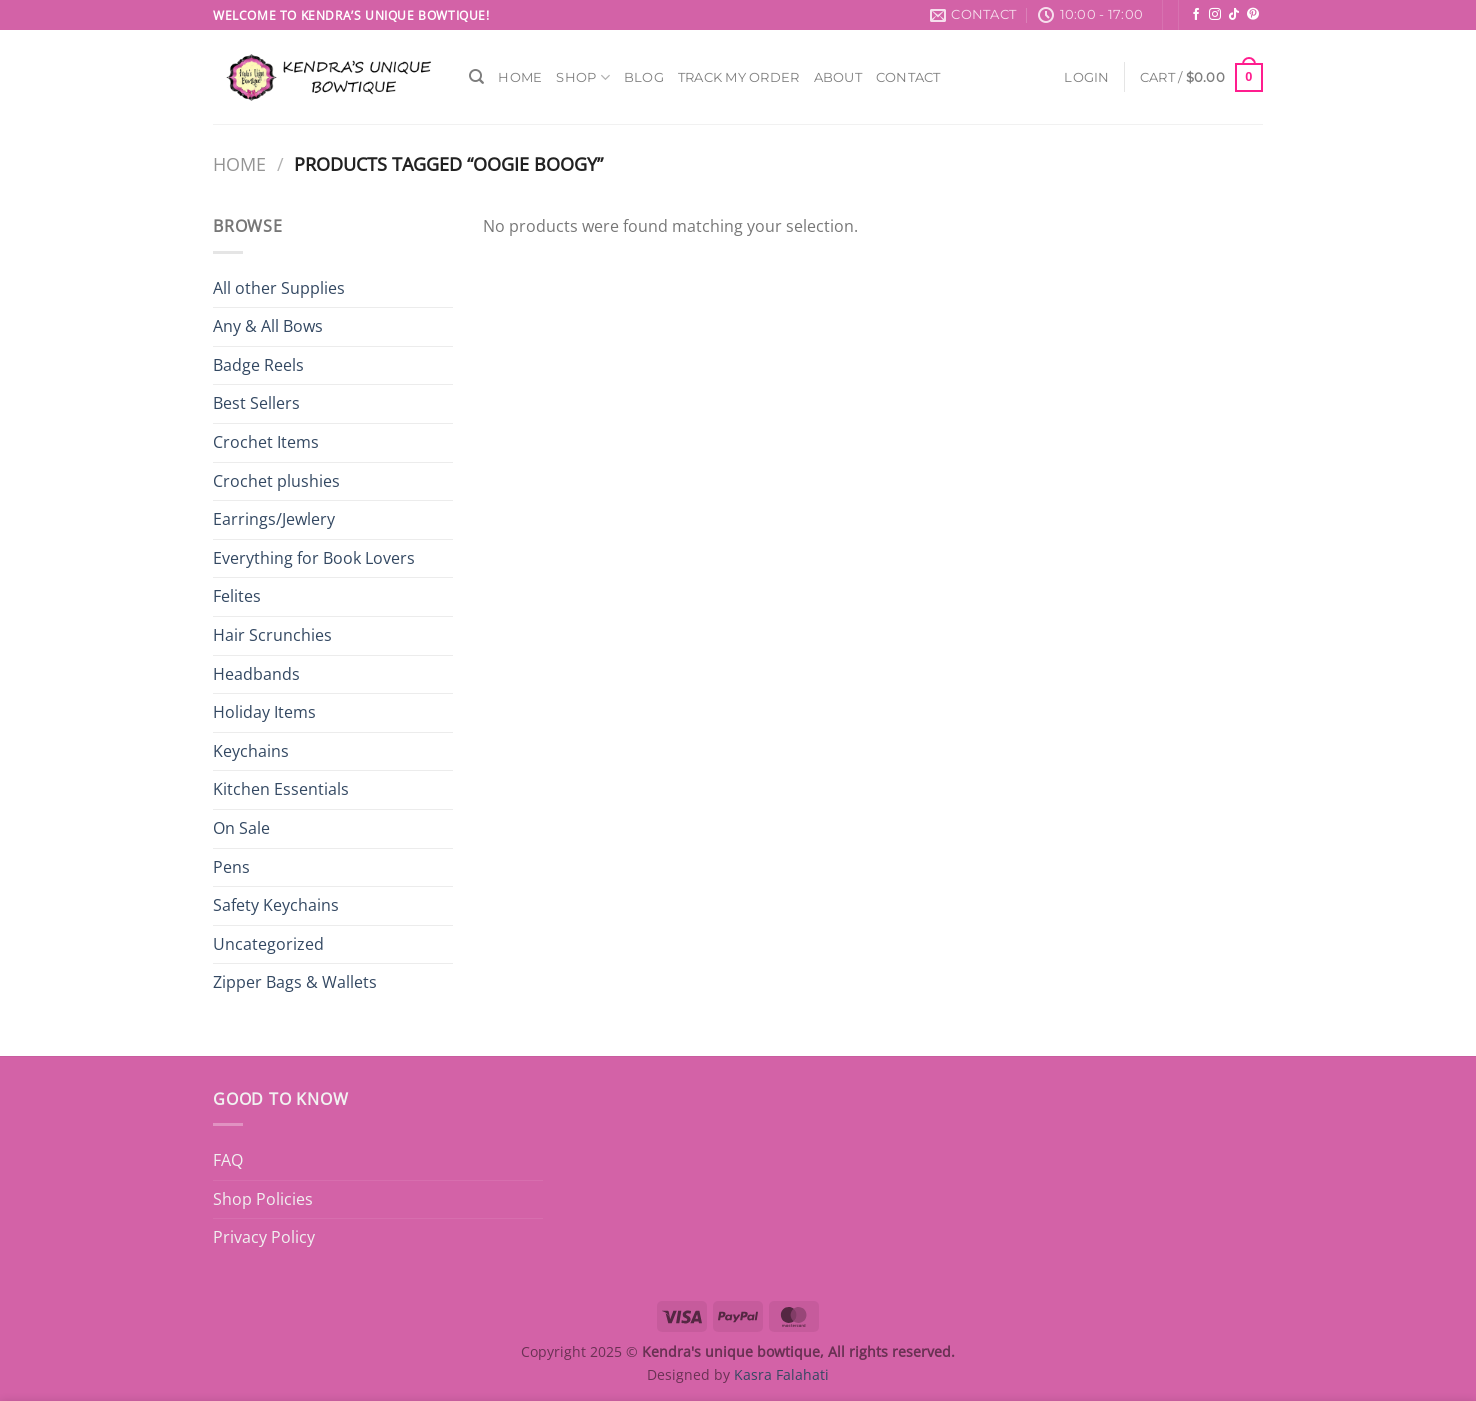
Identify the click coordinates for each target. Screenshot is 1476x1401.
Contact (908, 77)
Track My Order (739, 77)
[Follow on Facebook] (1196, 15)
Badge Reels (258, 365)
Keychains (251, 751)
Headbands (256, 674)
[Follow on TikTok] (1234, 15)
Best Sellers (256, 403)
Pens (231, 867)
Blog (644, 77)
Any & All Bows (268, 326)
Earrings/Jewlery (274, 519)
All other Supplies (279, 288)
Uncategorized (268, 944)
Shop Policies (263, 1199)
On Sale (241, 828)
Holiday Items (264, 712)
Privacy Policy (264, 1237)
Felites (237, 596)
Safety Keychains (276, 905)
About (838, 77)
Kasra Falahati (781, 1374)
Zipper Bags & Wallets (295, 982)
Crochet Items (266, 442)
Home (520, 77)
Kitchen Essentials (281, 789)
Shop (582, 77)
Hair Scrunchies (272, 635)
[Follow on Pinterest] (1253, 15)
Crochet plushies (276, 481)
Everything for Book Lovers (314, 558)
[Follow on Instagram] (1215, 15)
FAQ (228, 1160)
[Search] (476, 77)
